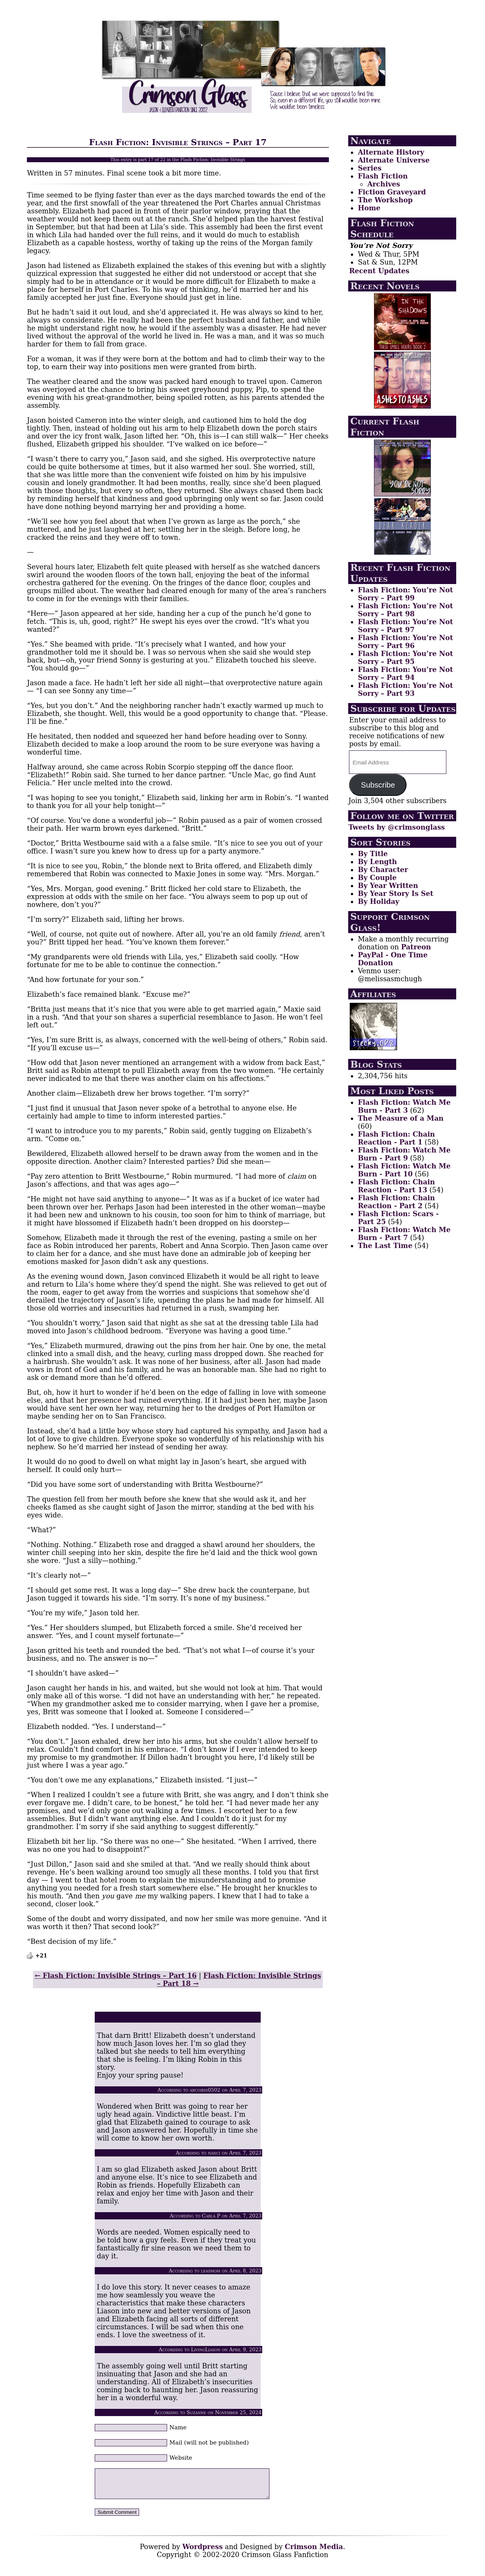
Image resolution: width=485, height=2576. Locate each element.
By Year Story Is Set (395, 893)
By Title (373, 854)
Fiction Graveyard (392, 192)
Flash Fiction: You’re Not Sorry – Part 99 (405, 594)
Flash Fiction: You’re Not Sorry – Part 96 (405, 642)
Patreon (416, 947)
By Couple (377, 878)
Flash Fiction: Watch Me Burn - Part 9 (404, 1154)
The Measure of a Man (400, 1118)
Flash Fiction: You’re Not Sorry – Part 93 (405, 689)
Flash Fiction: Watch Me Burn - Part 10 (404, 1170)
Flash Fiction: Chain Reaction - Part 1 (396, 1138)
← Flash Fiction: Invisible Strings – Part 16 (115, 1975)
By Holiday (378, 901)
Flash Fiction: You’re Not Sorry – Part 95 (405, 658)
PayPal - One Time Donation (392, 959)
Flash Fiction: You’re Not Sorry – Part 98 (405, 610)
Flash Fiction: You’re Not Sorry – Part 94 (405, 673)
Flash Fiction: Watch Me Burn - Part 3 (404, 1106)
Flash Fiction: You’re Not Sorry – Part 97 (405, 626)
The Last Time (385, 1246)
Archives (383, 184)
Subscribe (378, 785)
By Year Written (388, 885)
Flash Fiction (383, 176)
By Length (377, 862)
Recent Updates (379, 271)
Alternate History (391, 152)
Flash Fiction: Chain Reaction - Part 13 (396, 1186)
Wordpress (202, 2552)
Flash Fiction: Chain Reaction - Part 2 (396, 1202)
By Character (383, 870)
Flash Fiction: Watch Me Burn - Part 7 (404, 1234)
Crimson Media (314, 2552)
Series (369, 168)
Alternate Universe (393, 160)
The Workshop (385, 200)
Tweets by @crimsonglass (396, 827)
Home (369, 208)
